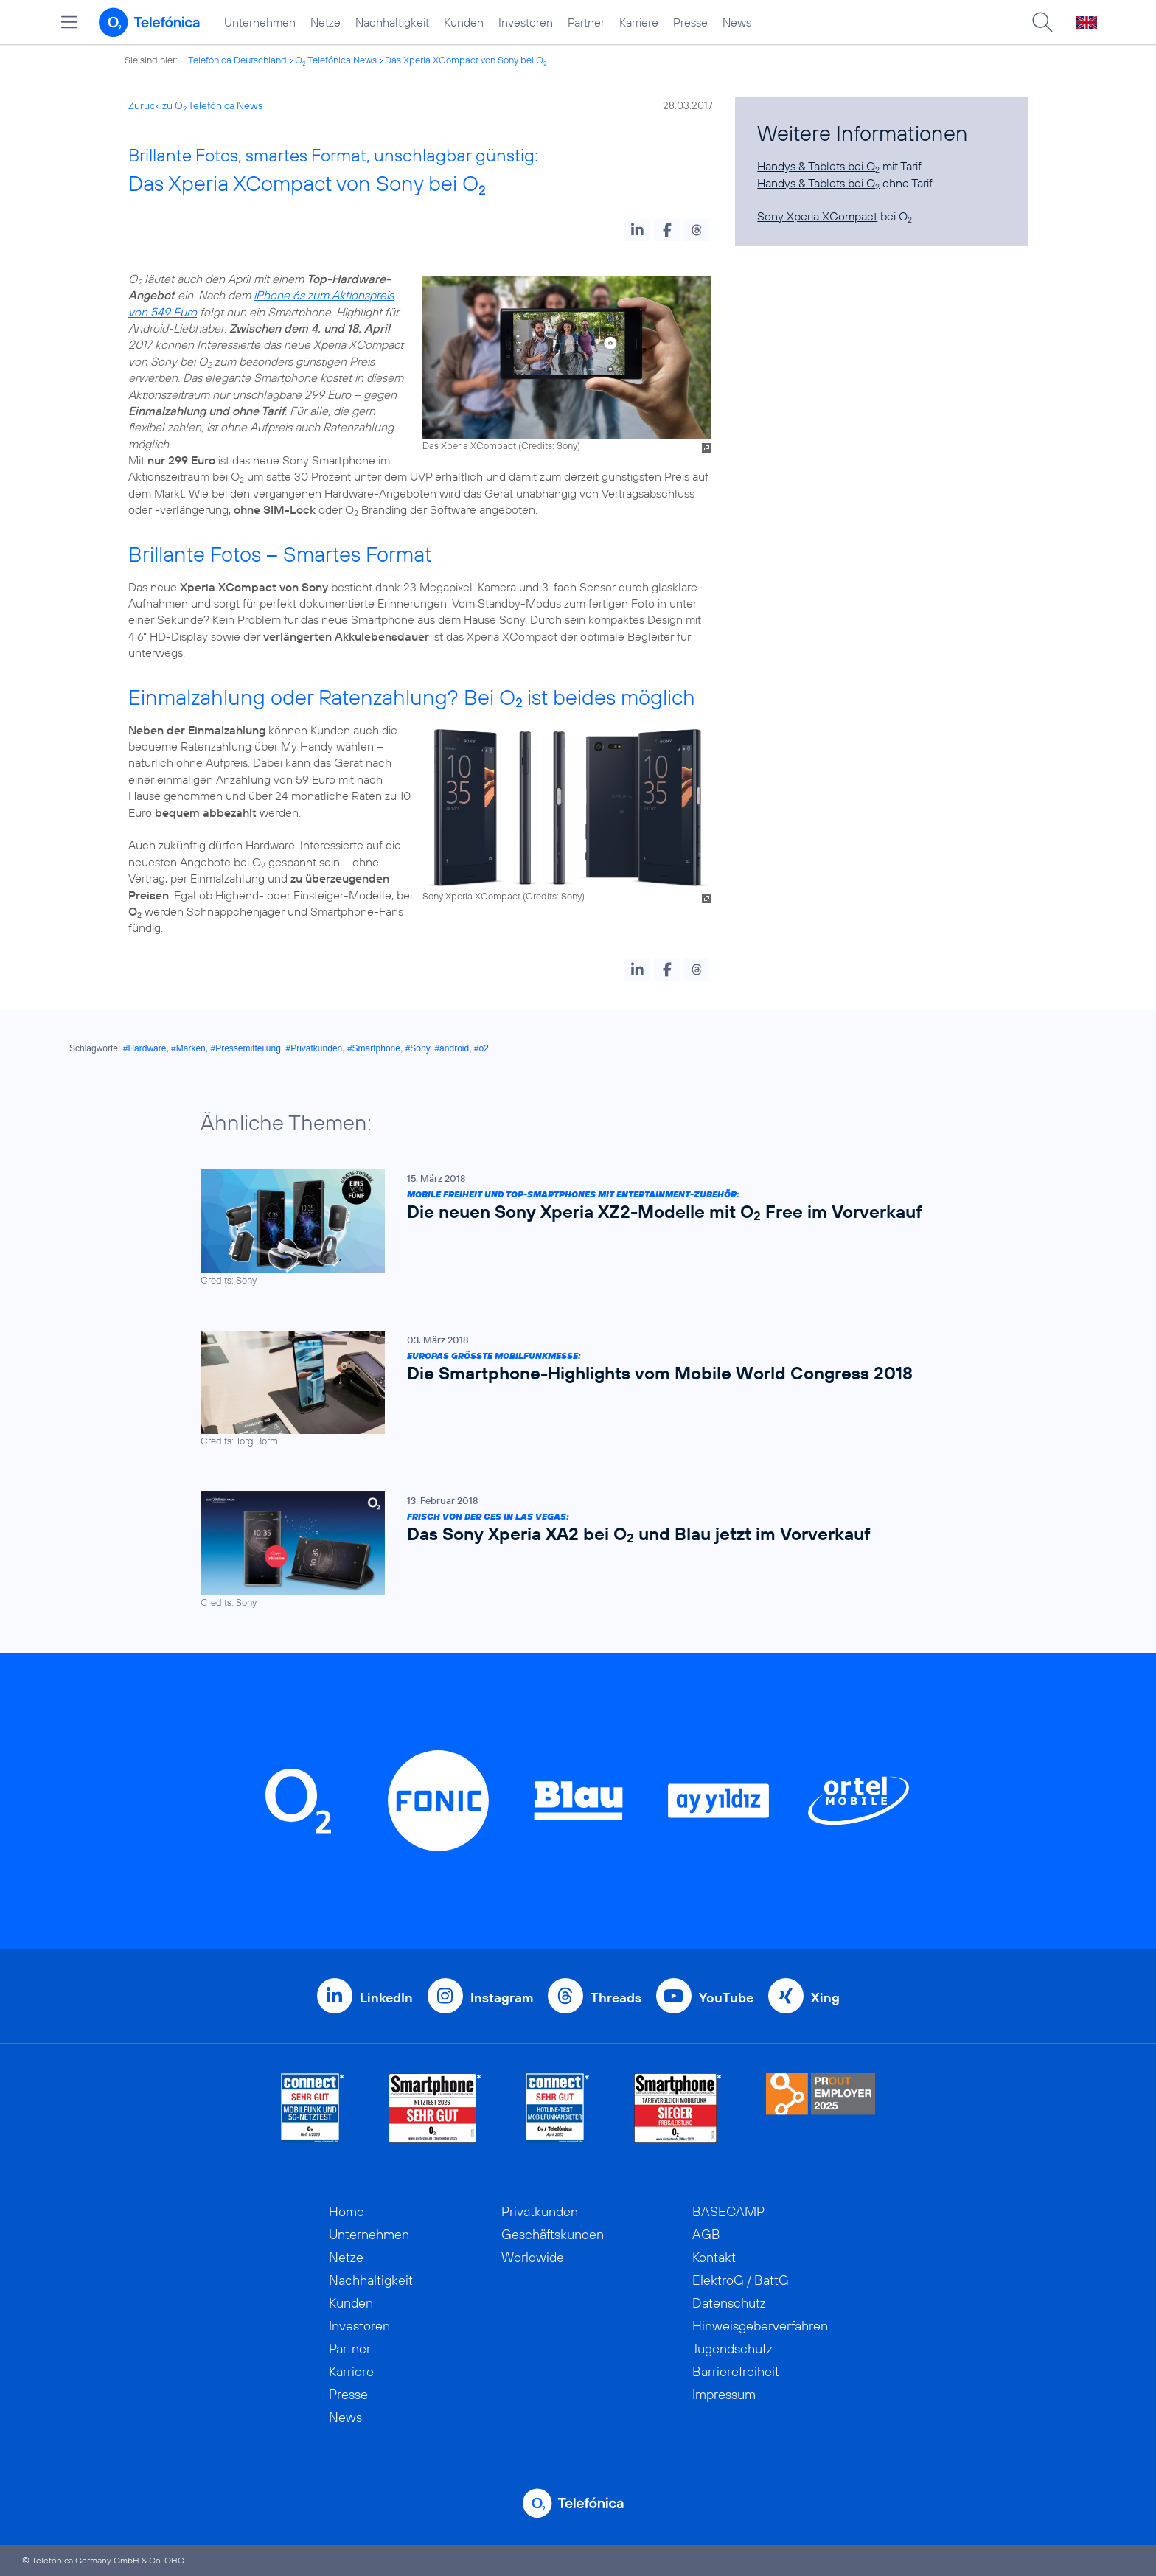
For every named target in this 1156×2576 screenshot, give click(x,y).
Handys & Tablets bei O (818, 166)
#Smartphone (373, 1048)
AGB (706, 2234)
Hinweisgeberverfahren (760, 2325)
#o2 (481, 1048)
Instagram (501, 1997)
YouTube (726, 1997)
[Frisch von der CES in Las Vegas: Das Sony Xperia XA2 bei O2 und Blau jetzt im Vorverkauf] (570, 1550)
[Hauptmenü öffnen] (69, 22)
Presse (690, 22)
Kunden (464, 22)
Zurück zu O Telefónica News (195, 105)
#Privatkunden (314, 1048)
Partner (586, 22)
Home (346, 2211)
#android (451, 1048)
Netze (325, 22)
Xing (825, 1997)
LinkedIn (386, 1997)
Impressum (724, 2394)
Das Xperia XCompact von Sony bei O (466, 60)
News (736, 22)
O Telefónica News (336, 60)
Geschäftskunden (552, 2234)
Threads (616, 1997)
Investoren (525, 22)
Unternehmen (260, 22)
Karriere (638, 22)
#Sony (417, 1048)
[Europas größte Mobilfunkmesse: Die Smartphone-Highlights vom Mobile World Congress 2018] (570, 1388)
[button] (637, 230)
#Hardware (145, 1048)
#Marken (188, 1048)
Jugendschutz (732, 2348)
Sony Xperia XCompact (817, 216)
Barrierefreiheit (735, 2371)
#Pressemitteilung (245, 1048)
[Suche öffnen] (1042, 22)
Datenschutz (729, 2302)
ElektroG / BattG (740, 2280)
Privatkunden (539, 2211)
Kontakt (714, 2257)
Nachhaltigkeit (392, 22)
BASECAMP (728, 2211)
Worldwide (532, 2257)
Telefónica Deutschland (237, 60)
